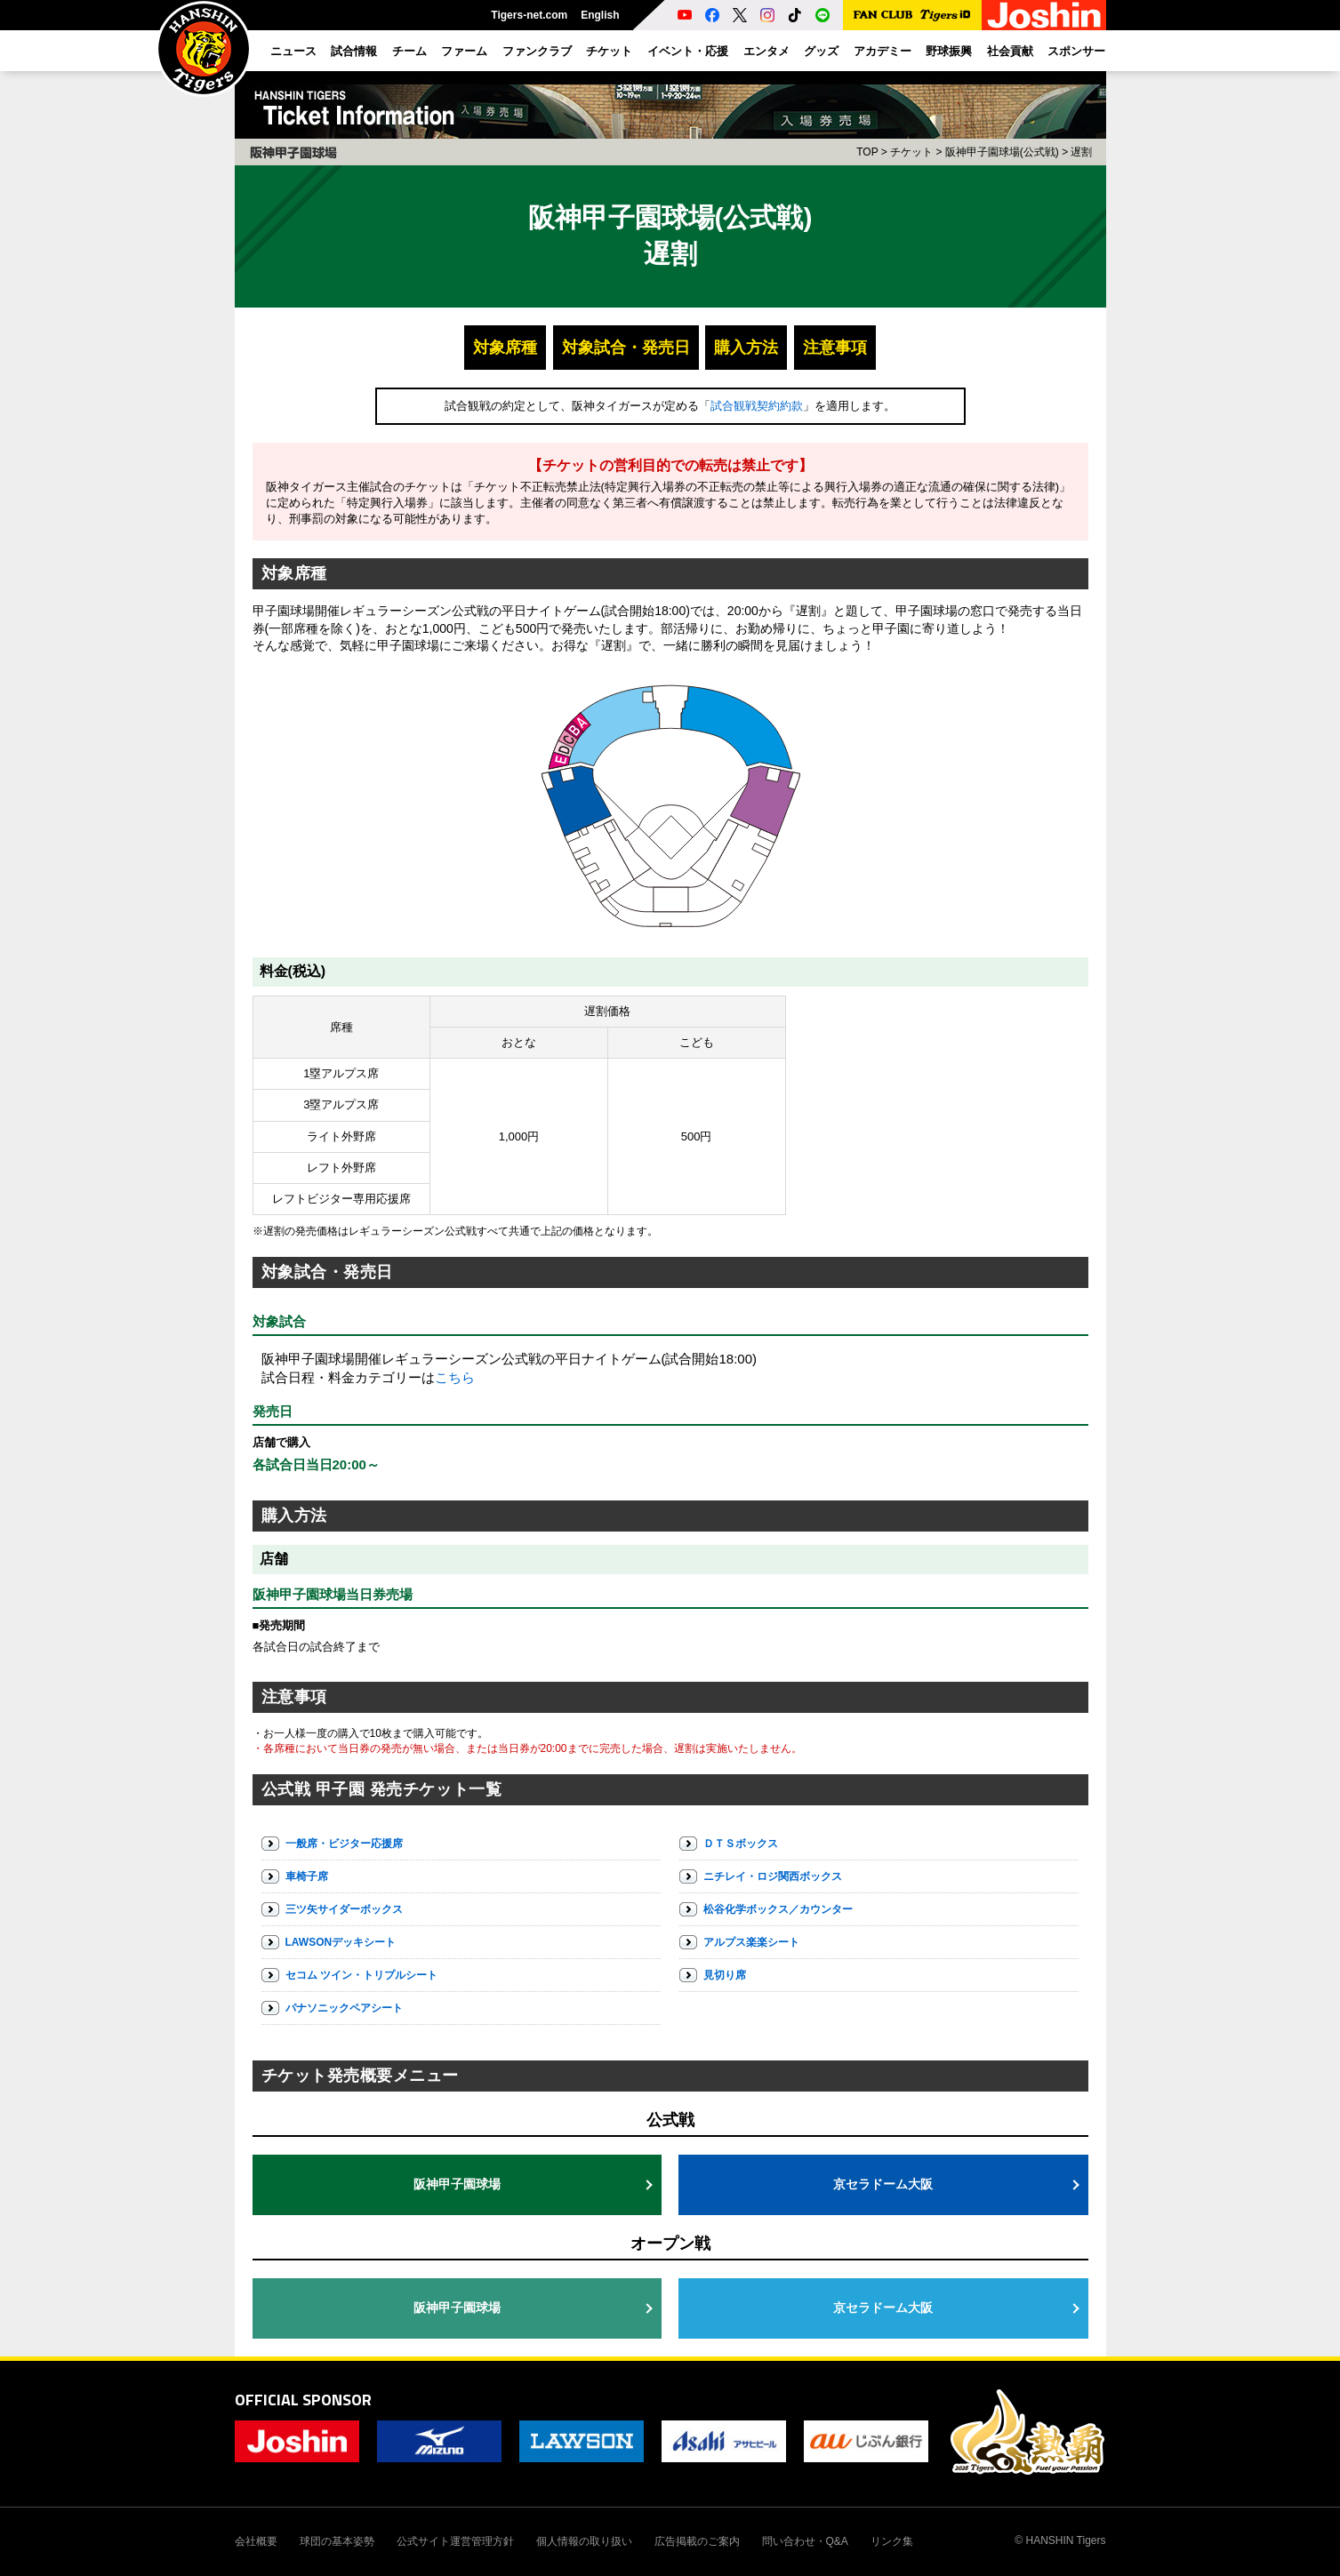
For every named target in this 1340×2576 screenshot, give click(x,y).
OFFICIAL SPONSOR (303, 2400)
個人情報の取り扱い (584, 2541)
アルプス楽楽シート (751, 1942)
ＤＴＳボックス (740, 1843)
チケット (911, 152)
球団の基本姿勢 (337, 2541)
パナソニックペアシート (344, 2008)
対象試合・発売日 (626, 347)
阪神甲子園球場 (457, 2184)
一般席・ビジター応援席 (344, 1843)
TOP (867, 152)
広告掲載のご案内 (697, 2541)
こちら (455, 1377)
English (600, 15)
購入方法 (746, 347)
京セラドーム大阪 (883, 2184)
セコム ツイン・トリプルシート (361, 1975)
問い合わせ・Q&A (805, 2541)
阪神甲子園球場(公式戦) (1002, 152)
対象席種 (505, 347)
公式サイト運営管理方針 (455, 2541)
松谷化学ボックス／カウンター (778, 1909)
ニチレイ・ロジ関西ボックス (772, 1876)
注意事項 (835, 347)
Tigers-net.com (529, 15)
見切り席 (724, 1975)
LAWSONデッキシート (341, 1942)
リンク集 (892, 2541)
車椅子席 (306, 1876)
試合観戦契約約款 (756, 405)
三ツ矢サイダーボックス (344, 1909)
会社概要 (256, 2541)
